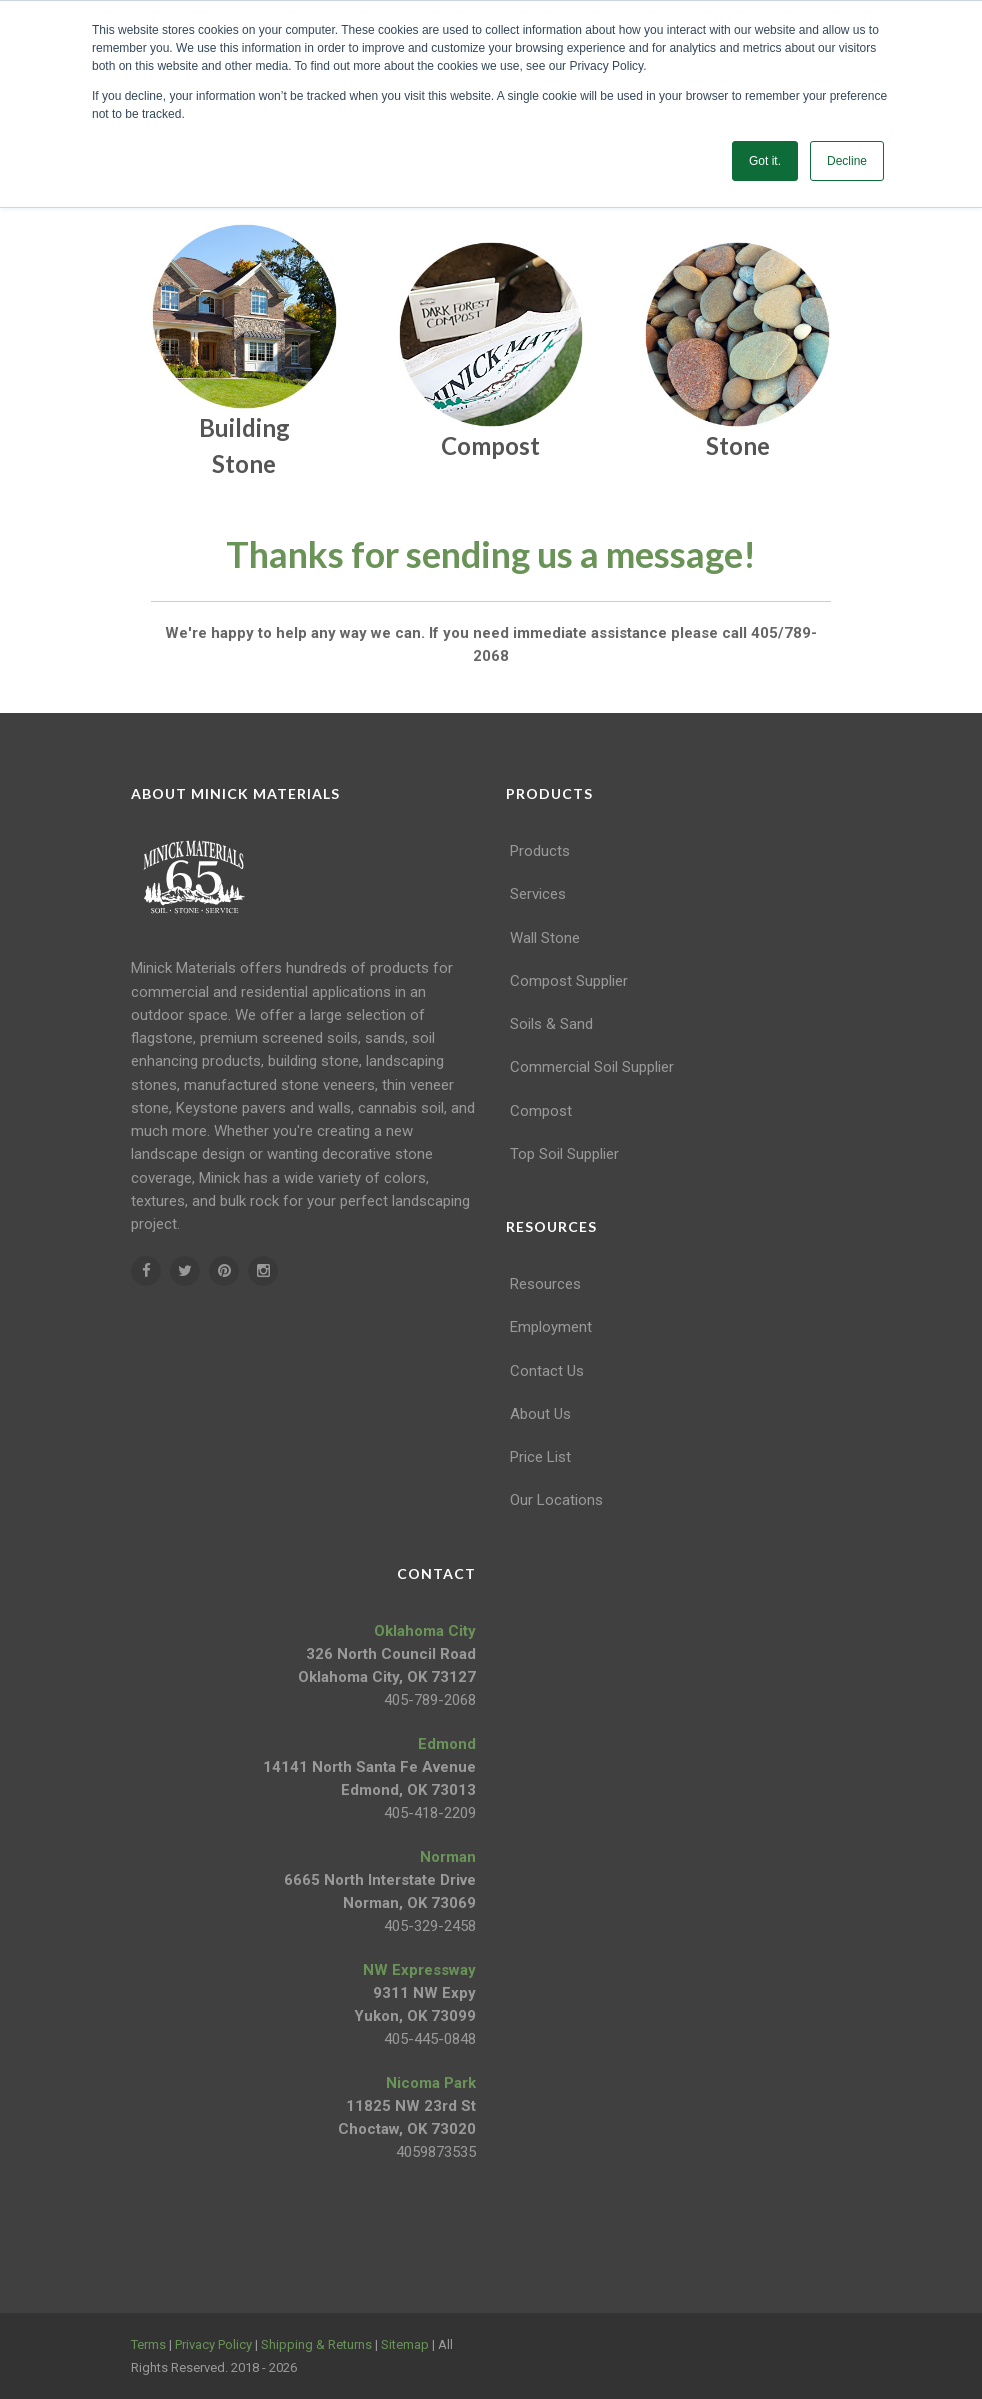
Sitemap (405, 2344)
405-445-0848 (430, 2039)
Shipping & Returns (316, 2344)
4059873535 (436, 2152)
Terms (148, 2344)
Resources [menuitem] (545, 1284)
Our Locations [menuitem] (556, 1500)
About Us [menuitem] (540, 1414)
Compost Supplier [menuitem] (569, 981)
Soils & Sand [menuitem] (551, 1024)
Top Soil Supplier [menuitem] (564, 1154)
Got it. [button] (765, 161)
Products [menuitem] (540, 851)
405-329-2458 (430, 1926)
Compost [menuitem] (541, 1111)
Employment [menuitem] (551, 1327)
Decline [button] (847, 161)
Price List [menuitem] (540, 1457)
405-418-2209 (430, 1813)
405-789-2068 (430, 1700)
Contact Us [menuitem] (547, 1371)
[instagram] (263, 1271)
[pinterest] (224, 1271)
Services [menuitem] (538, 894)
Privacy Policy (213, 2344)
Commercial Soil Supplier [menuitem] (592, 1067)
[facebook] (146, 1271)
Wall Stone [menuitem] (545, 938)
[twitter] (185, 1271)
